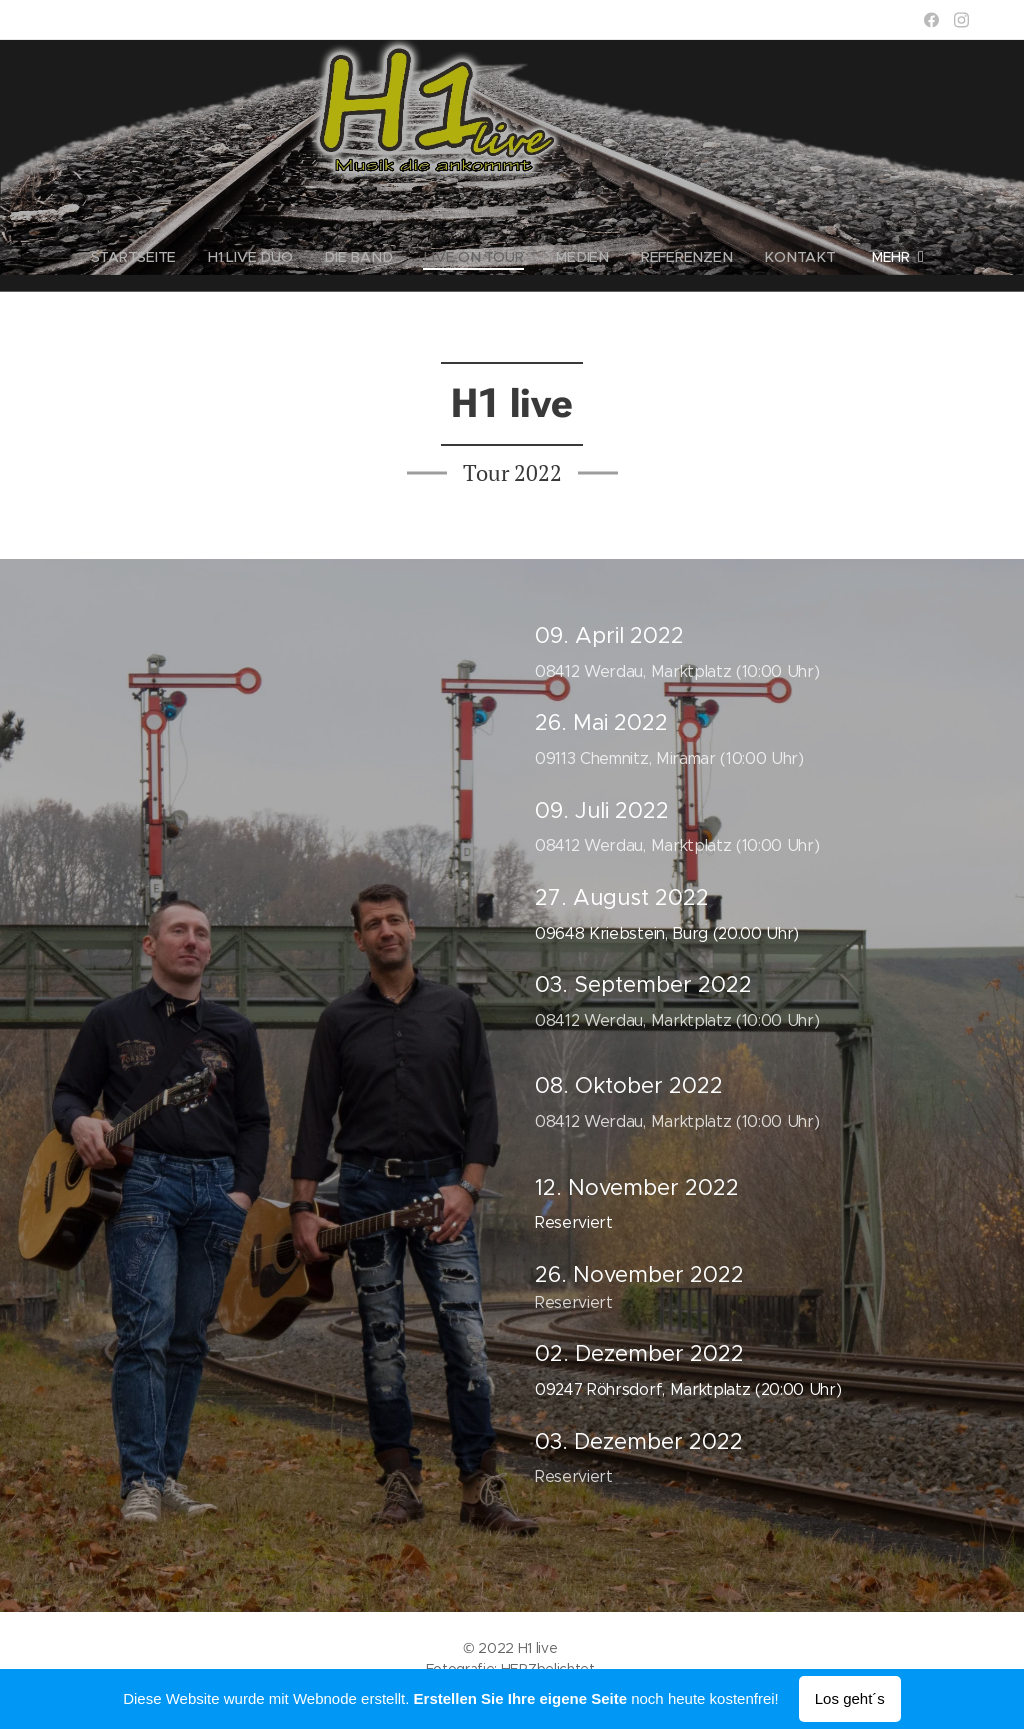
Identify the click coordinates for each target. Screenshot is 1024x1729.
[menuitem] (146, 257)
